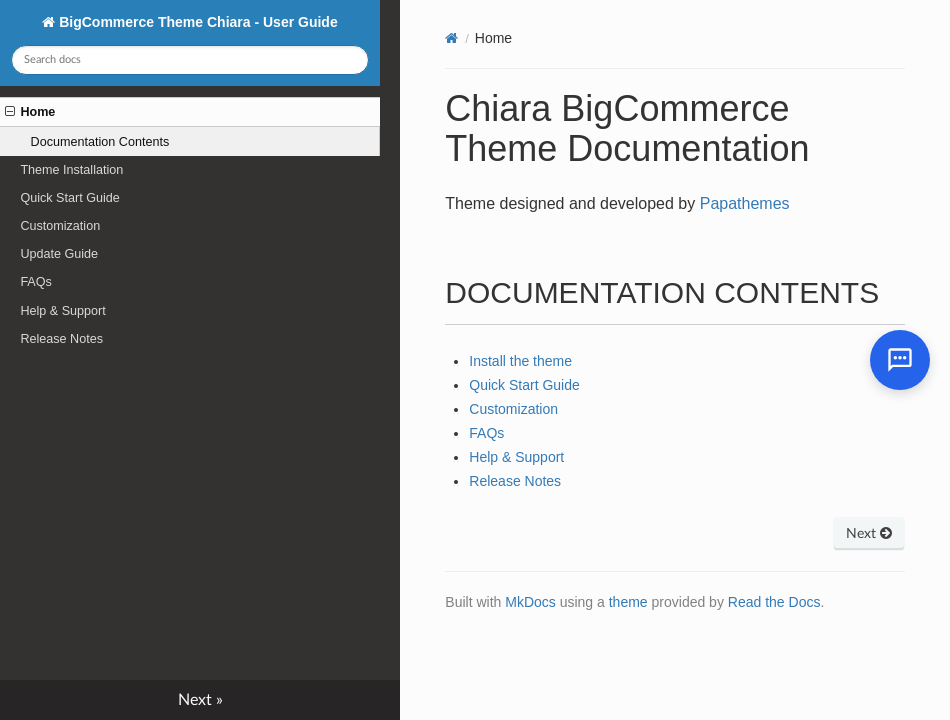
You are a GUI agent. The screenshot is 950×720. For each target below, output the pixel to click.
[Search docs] (189, 60)
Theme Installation (71, 170)
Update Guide (59, 254)
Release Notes (61, 339)
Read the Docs (774, 602)
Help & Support (62, 311)
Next (869, 534)
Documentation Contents (100, 142)
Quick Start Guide (69, 198)
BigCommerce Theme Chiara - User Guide (196, 22)
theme (628, 602)
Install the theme (520, 361)
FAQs (36, 282)
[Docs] (451, 38)
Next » (200, 700)
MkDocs (530, 602)
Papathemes (745, 203)
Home (30, 112)
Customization (60, 226)
